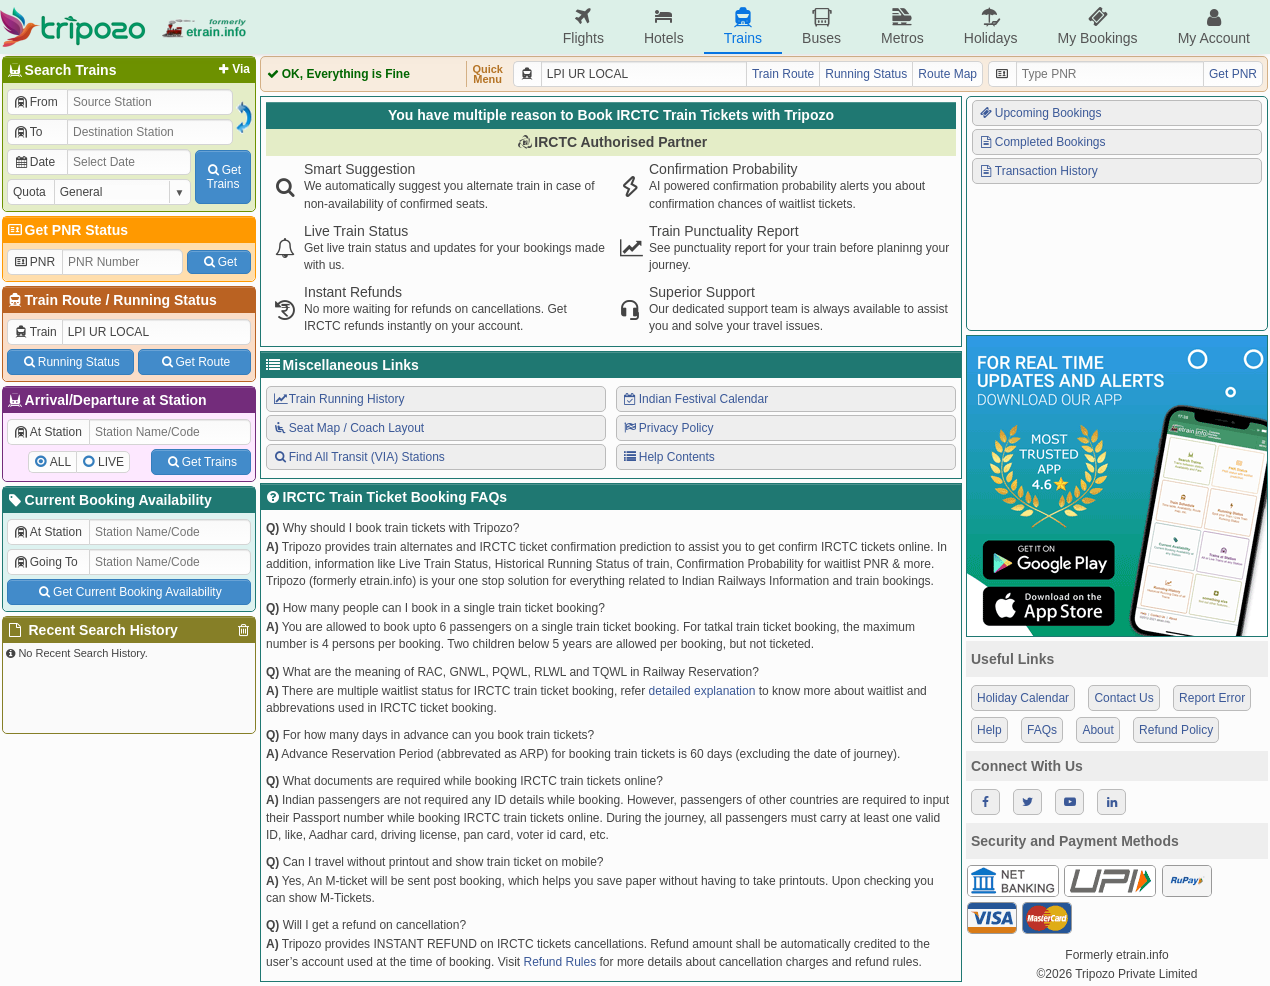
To (27, 132)
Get (219, 262)
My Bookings (1097, 26)
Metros (902, 26)
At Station (47, 432)
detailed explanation (702, 691)
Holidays (991, 26)
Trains (743, 26)
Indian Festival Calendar (695, 399)
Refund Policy (1176, 730)
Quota (29, 192)
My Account (1214, 26)
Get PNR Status (66, 230)
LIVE (111, 462)
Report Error (1212, 698)
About (1097, 730)
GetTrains (223, 177)
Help (989, 730)
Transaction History (1038, 171)
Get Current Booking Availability (128, 592)
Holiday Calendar (1023, 698)
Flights (583, 26)
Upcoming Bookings (1040, 113)
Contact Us (1123, 698)
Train (35, 332)
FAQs (1042, 730)
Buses (821, 26)
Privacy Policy (667, 428)
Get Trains (201, 462)
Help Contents (668, 457)
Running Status (164, 300)
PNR (34, 262)
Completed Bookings (1042, 142)
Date (34, 162)
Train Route (63, 300)
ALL (60, 462)
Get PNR (1233, 74)
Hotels (664, 26)
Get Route (194, 362)
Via (232, 69)
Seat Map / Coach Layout (348, 428)
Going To (45, 562)
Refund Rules (559, 962)
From (35, 102)
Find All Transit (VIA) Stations (358, 457)
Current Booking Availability (108, 500)
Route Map (947, 74)
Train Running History (338, 399)
